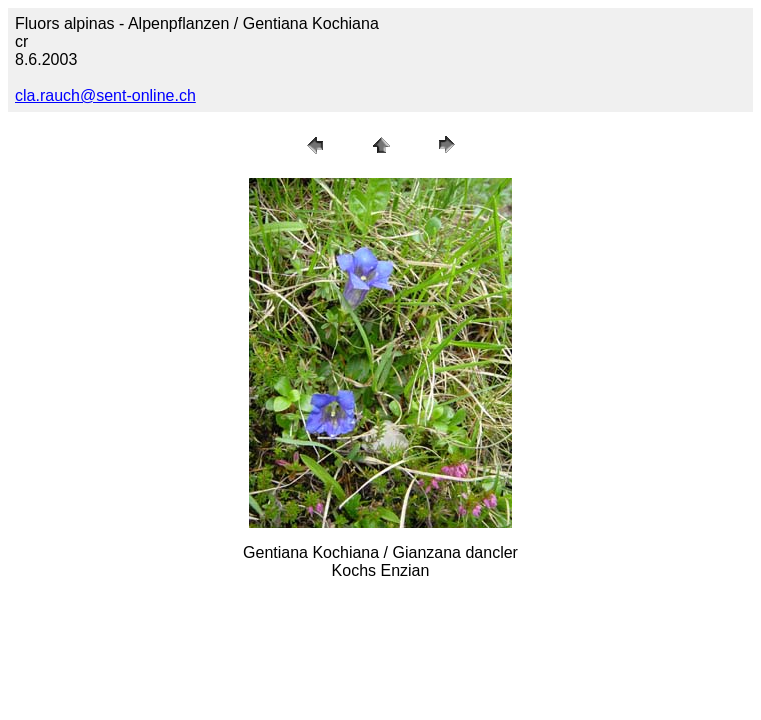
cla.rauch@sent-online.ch (105, 95)
